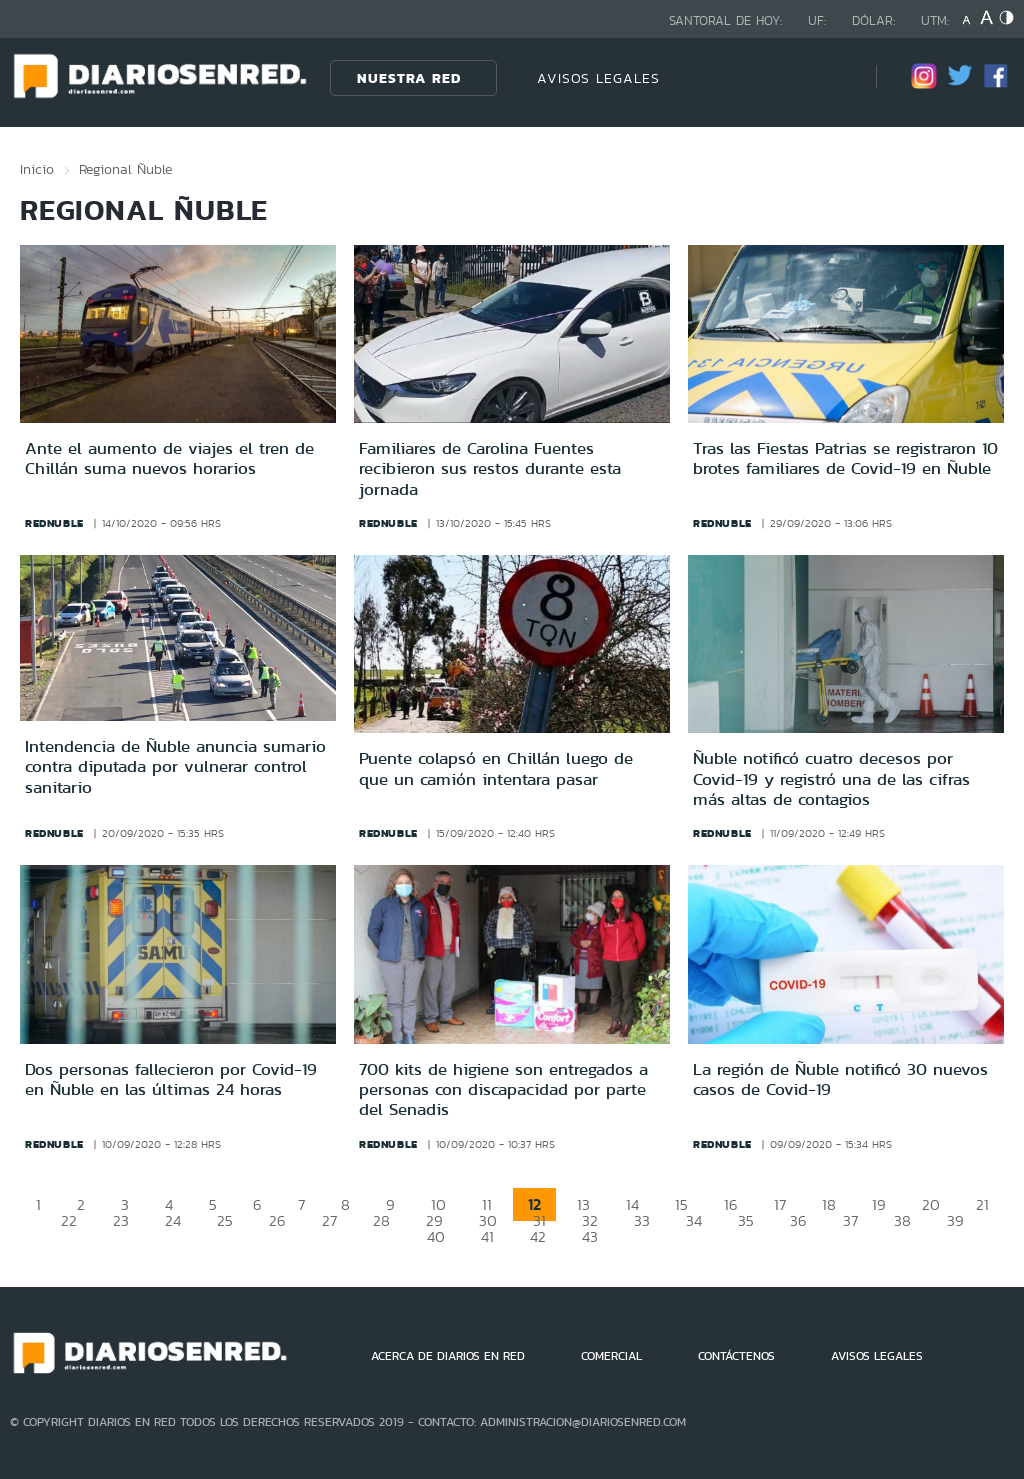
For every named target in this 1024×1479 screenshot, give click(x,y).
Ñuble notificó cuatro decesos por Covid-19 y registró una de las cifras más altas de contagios (831, 778)
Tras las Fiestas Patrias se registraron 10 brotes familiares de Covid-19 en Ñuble (845, 458)
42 (538, 1236)
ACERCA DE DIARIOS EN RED (448, 1356)
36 (798, 1220)
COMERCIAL (611, 1356)
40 (436, 1236)
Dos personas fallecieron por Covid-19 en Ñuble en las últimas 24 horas (171, 1079)
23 (121, 1220)
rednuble (54, 523)
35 (746, 1220)
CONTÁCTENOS (736, 1356)
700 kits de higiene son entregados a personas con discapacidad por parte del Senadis (503, 1089)
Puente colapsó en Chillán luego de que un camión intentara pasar (496, 768)
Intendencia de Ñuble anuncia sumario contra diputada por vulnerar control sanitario (175, 766)
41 (487, 1236)
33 (642, 1220)
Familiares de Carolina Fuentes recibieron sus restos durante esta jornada (490, 468)
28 (381, 1220)
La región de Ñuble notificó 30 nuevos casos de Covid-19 (840, 1079)
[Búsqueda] (831, 77)
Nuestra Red (409, 78)
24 (173, 1220)
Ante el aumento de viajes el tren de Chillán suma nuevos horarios (169, 458)
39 (955, 1220)
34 (694, 1220)
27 (329, 1220)
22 (69, 1220)
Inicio (37, 169)
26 (277, 1220)
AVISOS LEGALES (598, 78)
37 (850, 1220)
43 (590, 1236)
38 (902, 1220)
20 (931, 1204)
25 (225, 1220)
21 (982, 1204)
